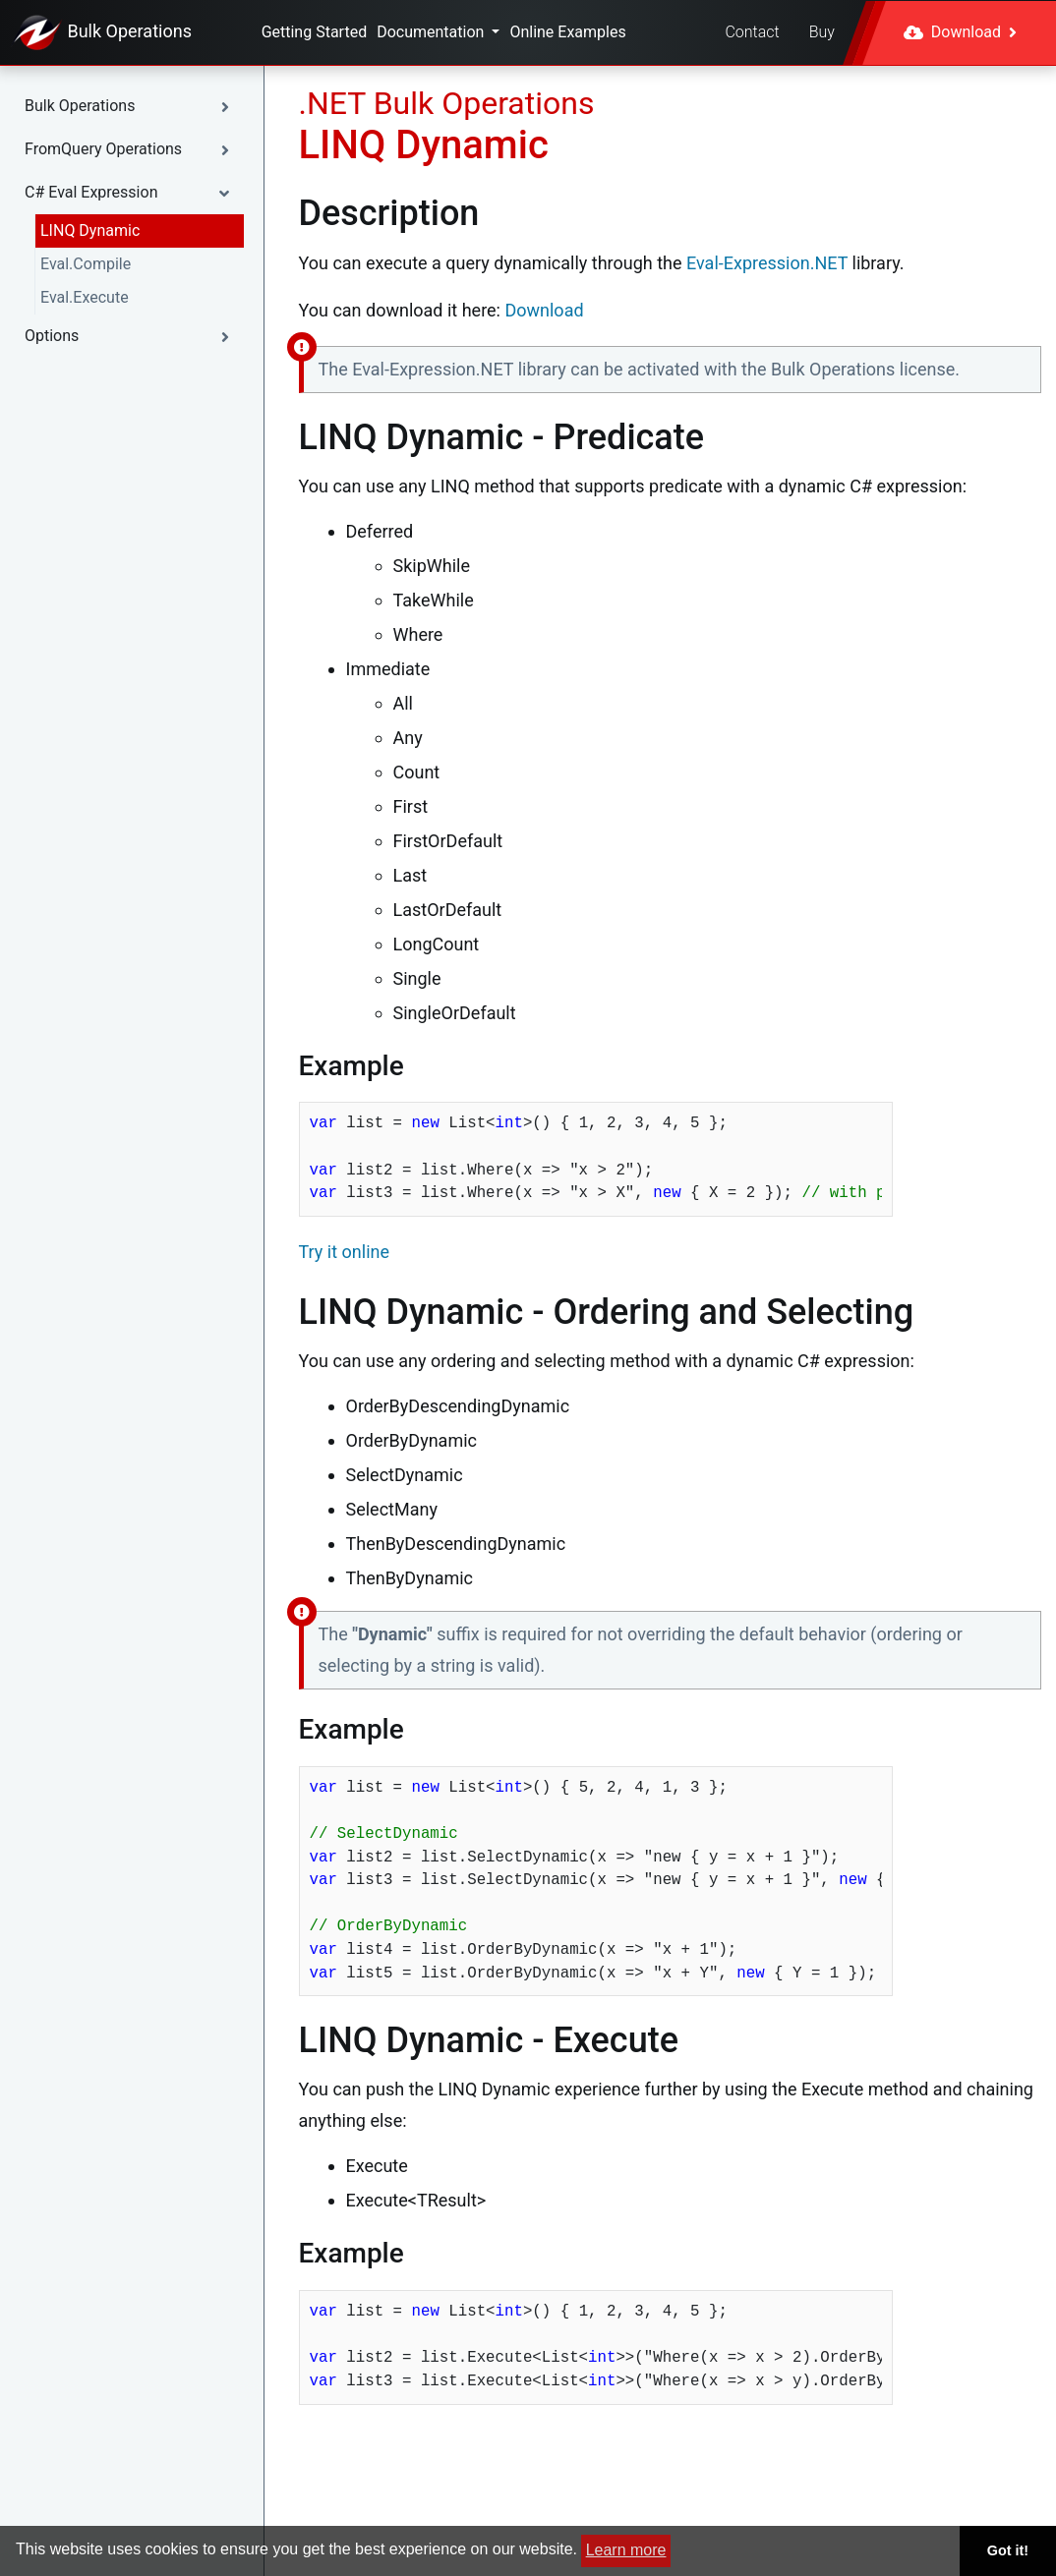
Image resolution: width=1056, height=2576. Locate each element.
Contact (752, 32)
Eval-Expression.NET (767, 263)
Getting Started (315, 32)
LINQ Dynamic (90, 230)
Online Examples (567, 32)
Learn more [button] (626, 2550)
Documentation (432, 32)
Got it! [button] (1007, 2550)
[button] (132, 106)
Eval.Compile (85, 264)
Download (543, 310)
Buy (822, 32)
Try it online (344, 1251)
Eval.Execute (84, 297)
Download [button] (960, 32)
